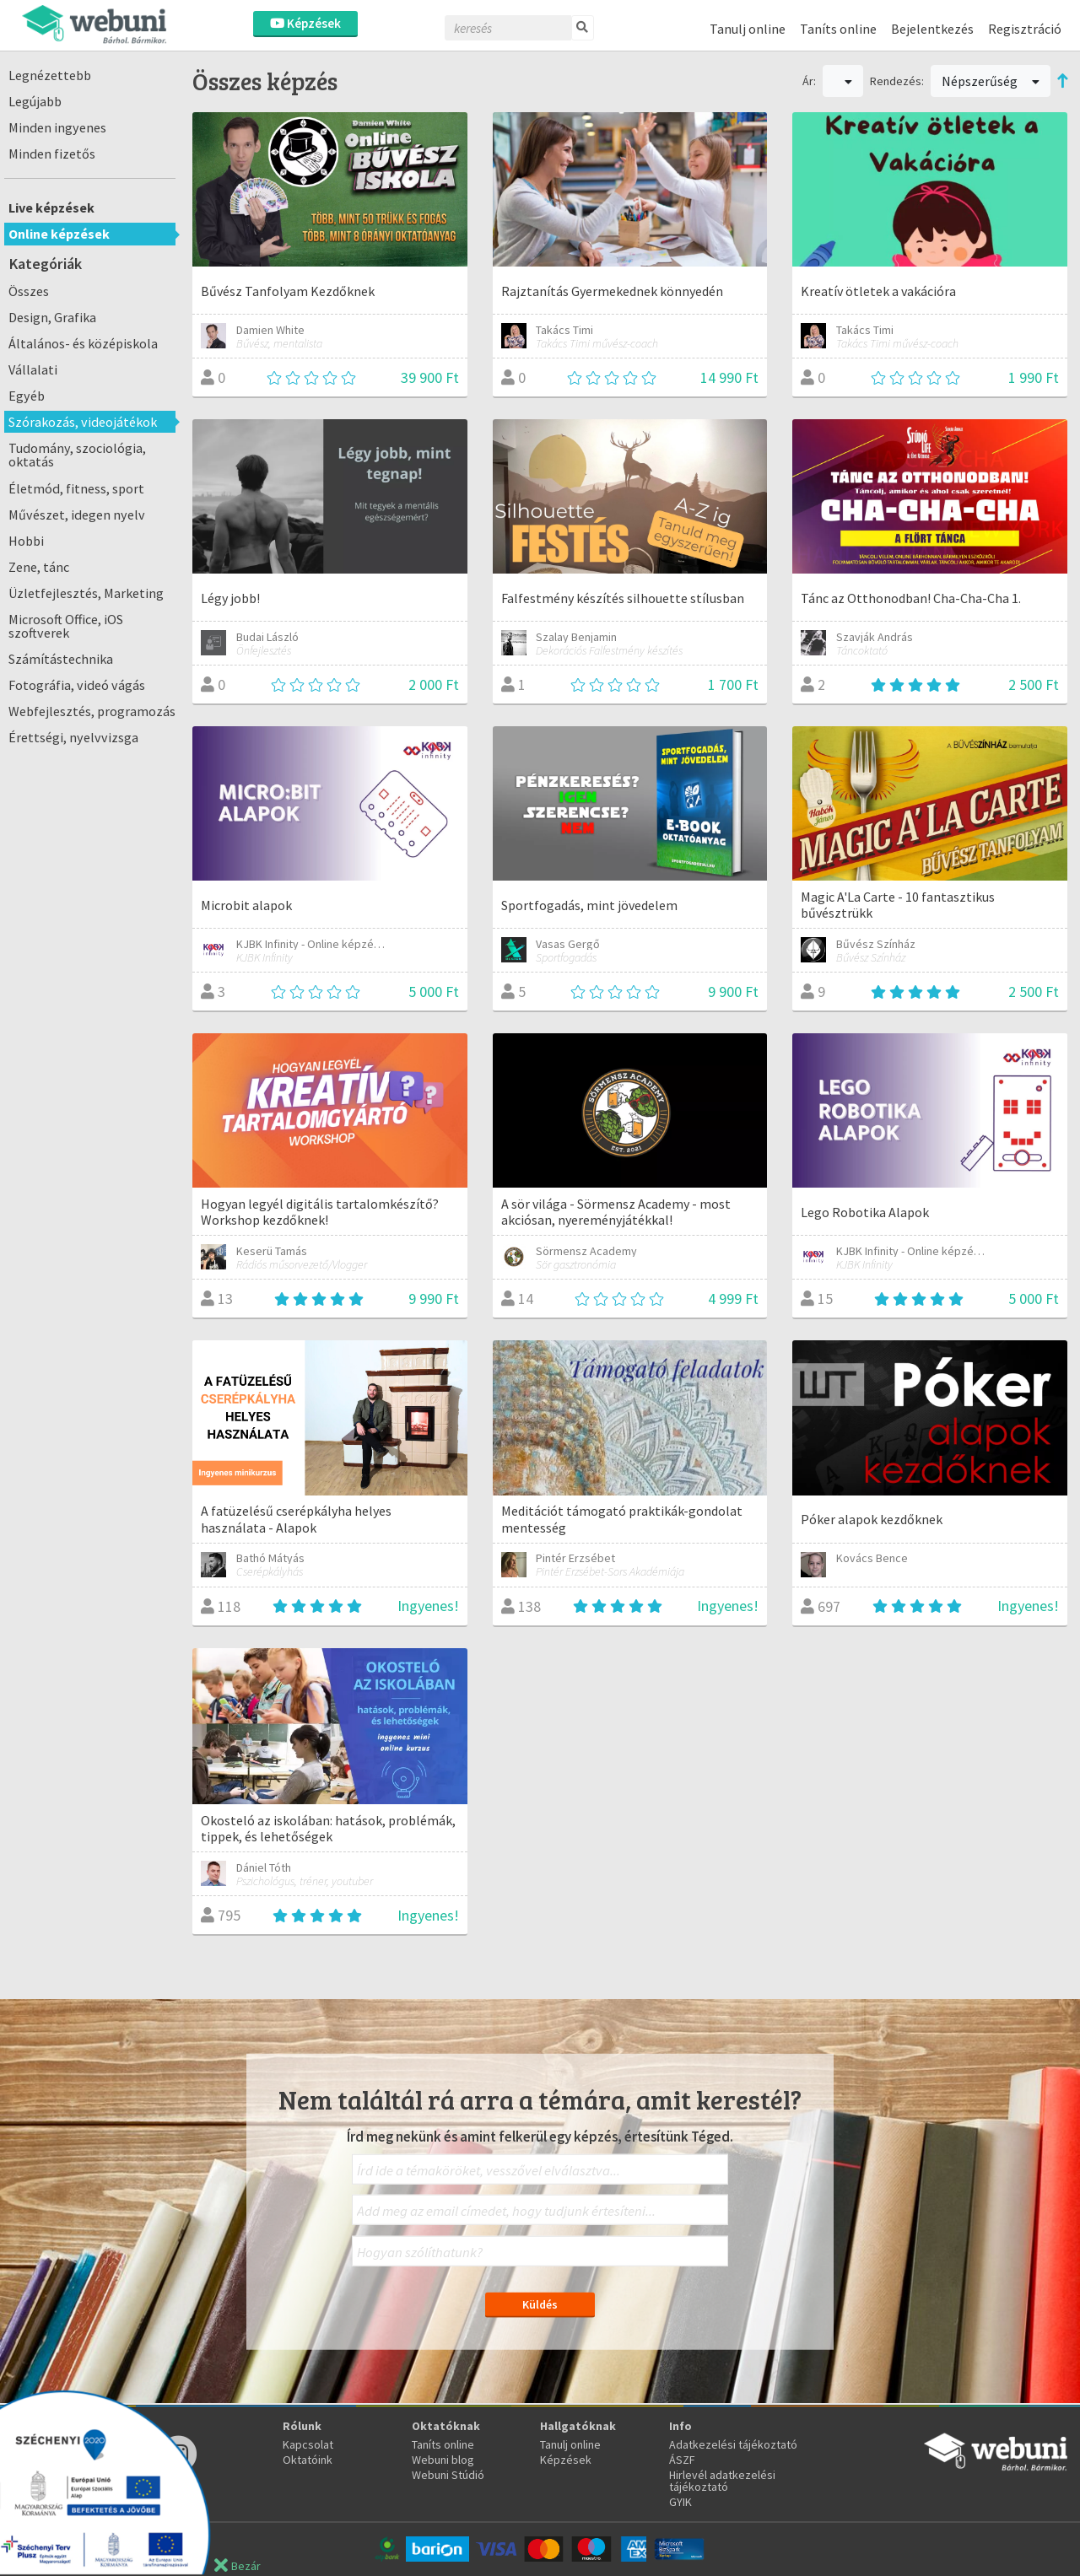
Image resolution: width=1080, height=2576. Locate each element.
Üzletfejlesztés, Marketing (86, 593)
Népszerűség (991, 81)
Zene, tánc (38, 566)
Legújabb (35, 101)
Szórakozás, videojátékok (82, 421)
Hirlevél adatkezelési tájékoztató (722, 2480)
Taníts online (838, 28)
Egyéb (26, 395)
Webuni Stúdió (448, 2474)
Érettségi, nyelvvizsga (73, 737)
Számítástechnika (60, 658)
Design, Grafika (52, 317)
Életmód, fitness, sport (76, 488)
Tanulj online (748, 28)
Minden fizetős (51, 153)
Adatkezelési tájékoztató (733, 2444)
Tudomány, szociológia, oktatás (77, 454)
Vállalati (32, 369)
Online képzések (59, 233)
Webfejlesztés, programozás (92, 711)
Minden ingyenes (57, 127)
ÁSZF (682, 2459)
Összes (28, 291)
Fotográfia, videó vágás (76, 684)
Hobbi (26, 540)
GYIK (680, 2501)
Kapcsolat (308, 2444)
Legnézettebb (49, 75)
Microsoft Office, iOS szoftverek (65, 626)
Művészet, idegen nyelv (76, 514)
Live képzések (51, 207)
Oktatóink (307, 2459)
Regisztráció (1024, 28)
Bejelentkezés (932, 28)
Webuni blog (443, 2459)
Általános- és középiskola (83, 343)
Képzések (305, 23)
